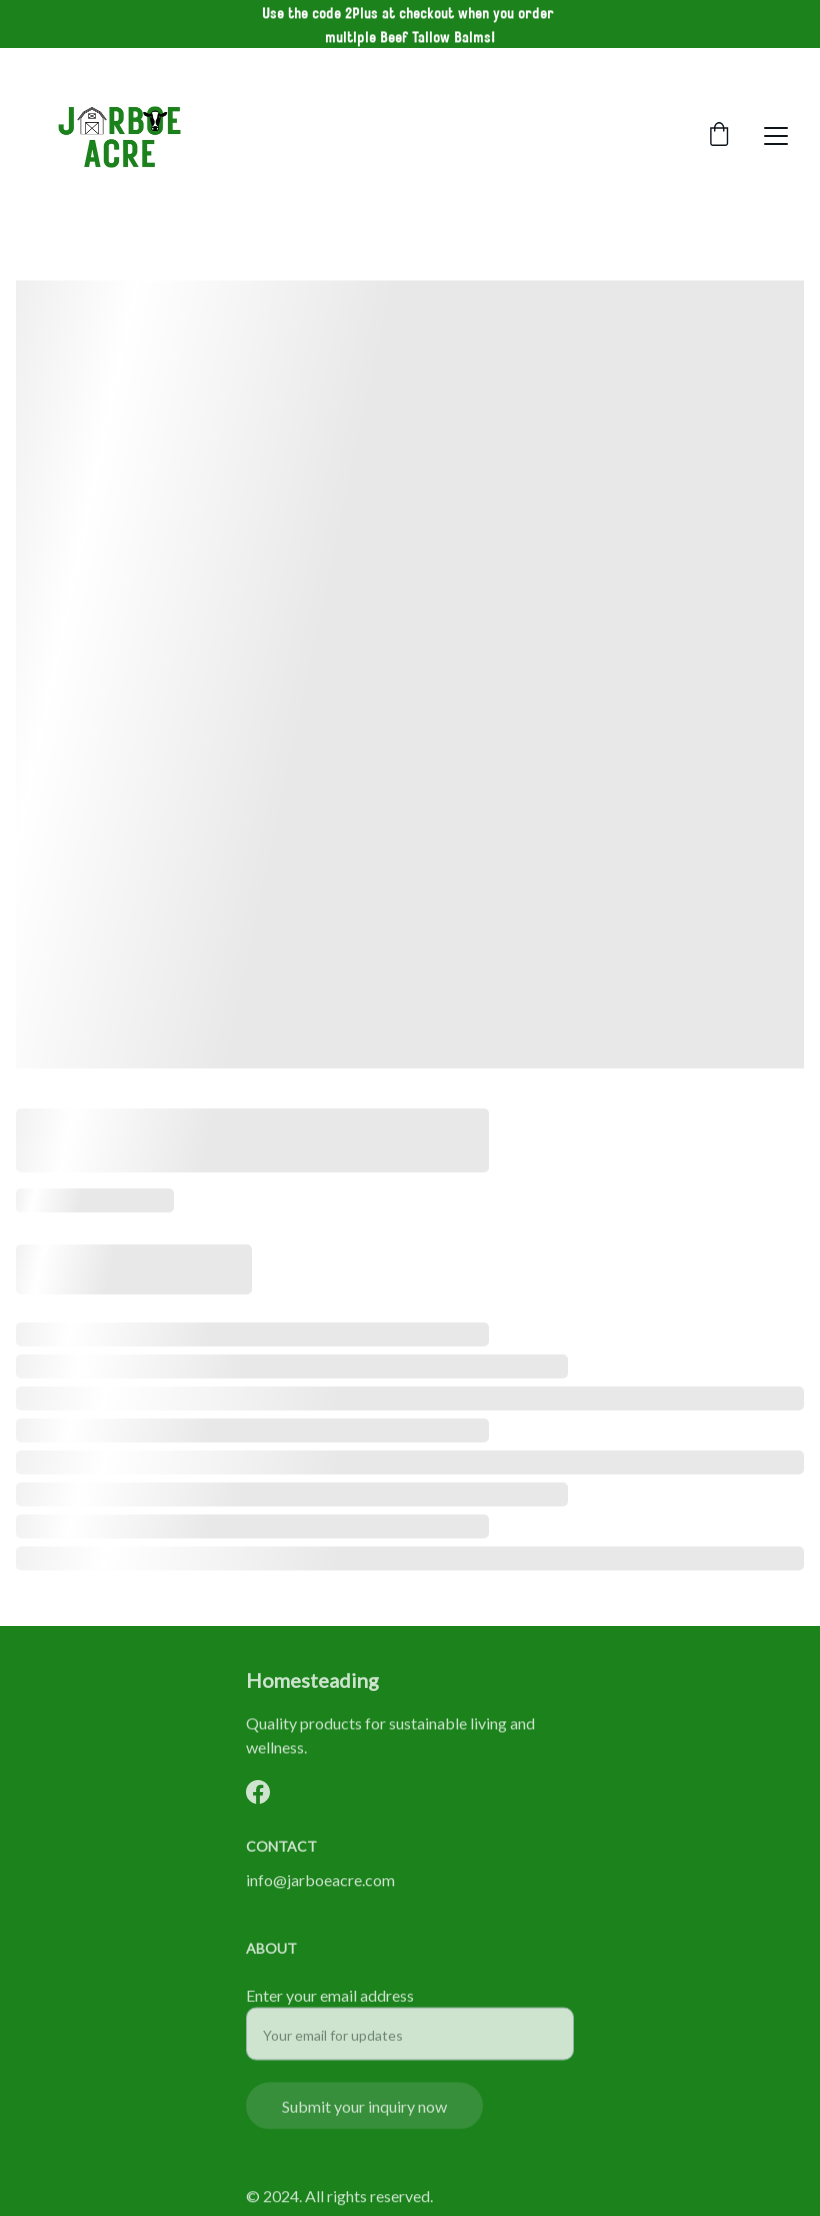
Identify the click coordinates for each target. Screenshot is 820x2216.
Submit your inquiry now (364, 2118)
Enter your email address (330, 2007)
